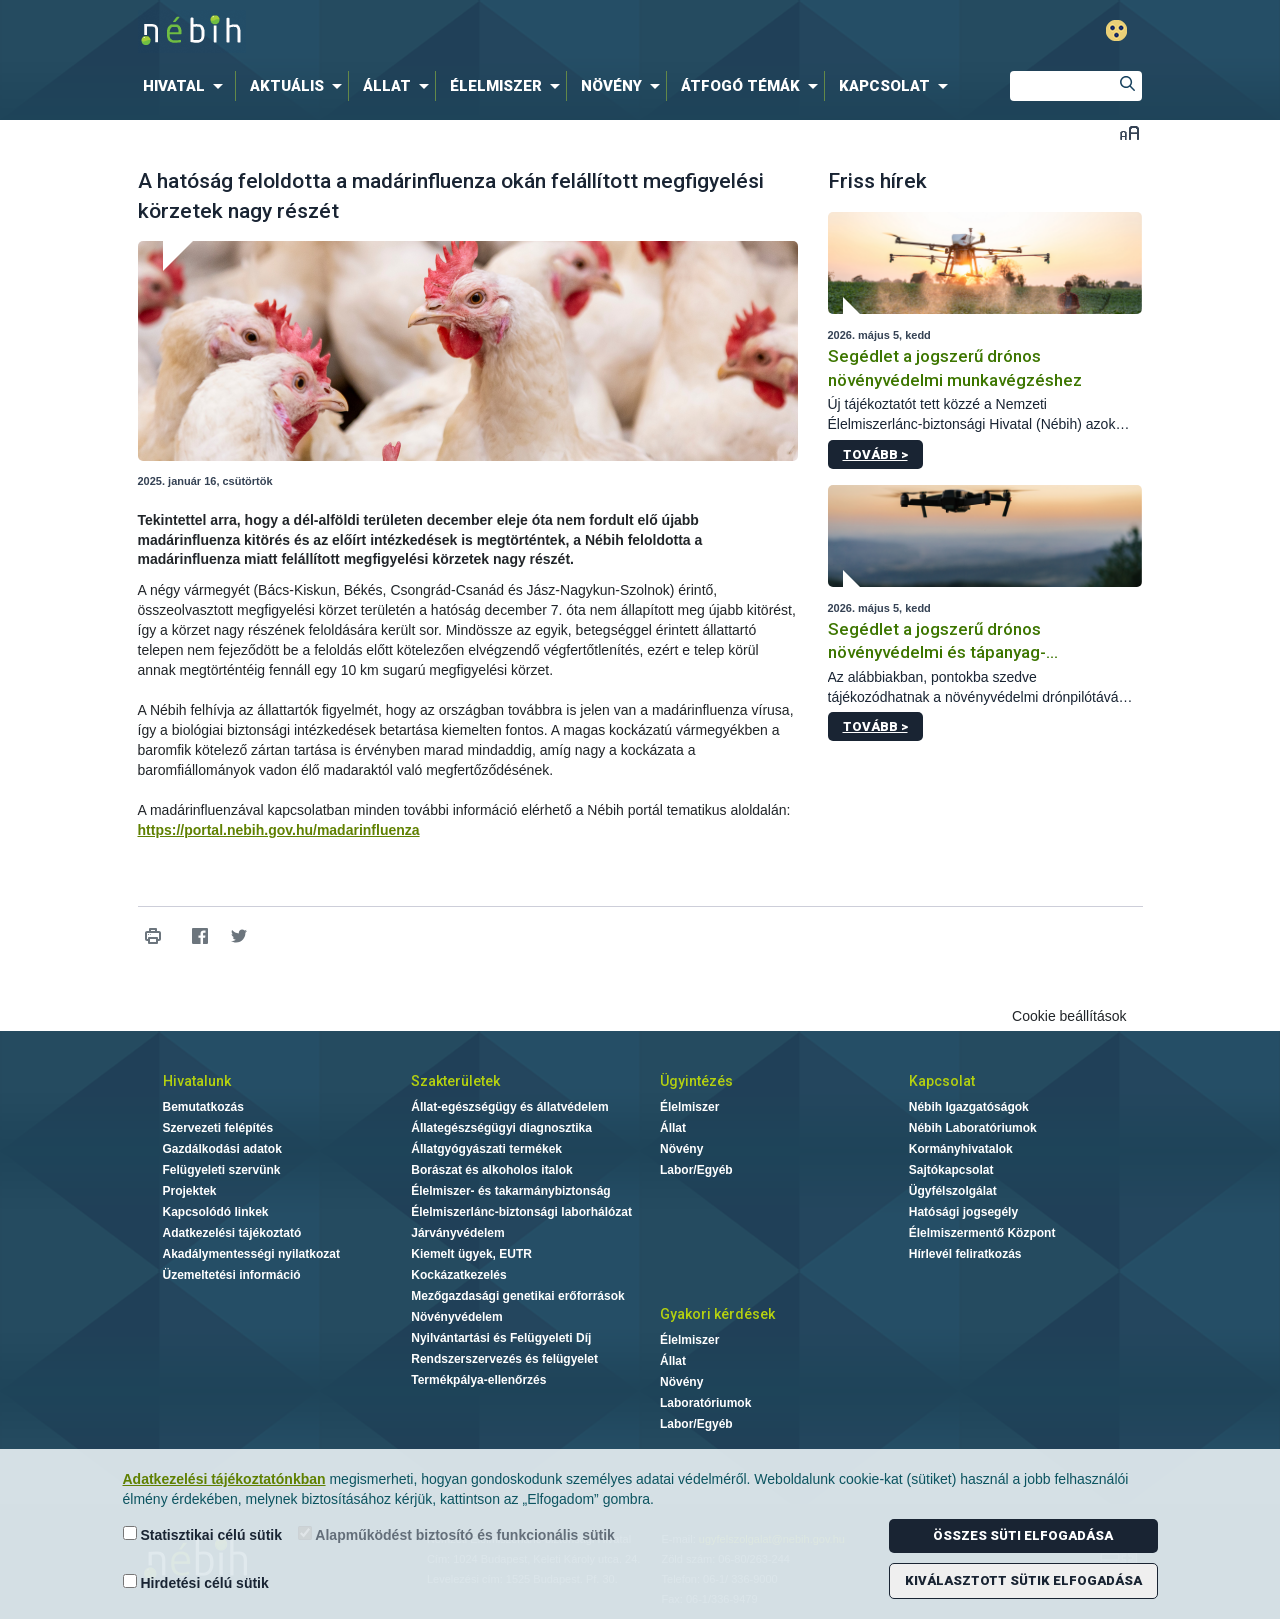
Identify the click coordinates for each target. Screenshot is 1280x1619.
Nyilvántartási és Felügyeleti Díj (501, 1338)
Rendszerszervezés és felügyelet (504, 1359)
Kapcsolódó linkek (216, 1212)
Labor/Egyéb (696, 1170)
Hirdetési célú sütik (196, 1582)
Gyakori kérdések (717, 1314)
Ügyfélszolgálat (953, 1191)
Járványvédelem (457, 1233)
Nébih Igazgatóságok (969, 1107)
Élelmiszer (689, 1107)
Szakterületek (455, 1081)
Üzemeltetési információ (232, 1275)
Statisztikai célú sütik (203, 1534)
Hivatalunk (197, 1081)
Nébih (427, 31)
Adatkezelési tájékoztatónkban (224, 1479)
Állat (673, 1128)
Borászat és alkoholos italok (491, 1170)
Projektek (190, 1191)
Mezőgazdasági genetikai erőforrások (517, 1296)
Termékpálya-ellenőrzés (478, 1380)
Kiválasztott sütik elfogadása (1023, 1580)
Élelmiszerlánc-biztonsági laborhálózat (521, 1212)
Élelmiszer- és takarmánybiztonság (510, 1191)
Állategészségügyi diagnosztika (501, 1128)
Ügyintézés (696, 1081)
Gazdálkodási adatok (222, 1149)
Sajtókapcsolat (951, 1170)
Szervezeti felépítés (218, 1128)
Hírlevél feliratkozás (965, 1254)
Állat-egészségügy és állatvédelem (509, 1107)
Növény (681, 1149)
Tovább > (875, 454)
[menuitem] (187, 86)
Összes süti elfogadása (1023, 1535)
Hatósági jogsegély (963, 1212)
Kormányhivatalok (961, 1149)
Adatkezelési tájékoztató (232, 1233)
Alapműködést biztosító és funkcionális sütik (456, 1534)
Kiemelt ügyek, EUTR (471, 1254)
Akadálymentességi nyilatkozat (251, 1254)
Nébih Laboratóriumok (973, 1128)
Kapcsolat (942, 1081)
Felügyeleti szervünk (222, 1170)
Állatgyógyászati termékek (486, 1149)
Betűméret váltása (1129, 132)
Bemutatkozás (203, 1107)
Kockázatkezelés (458, 1275)
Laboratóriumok (705, 1403)
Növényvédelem (456, 1317)
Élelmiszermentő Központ (982, 1233)
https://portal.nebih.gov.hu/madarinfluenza (279, 830)
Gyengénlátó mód (1116, 30)
